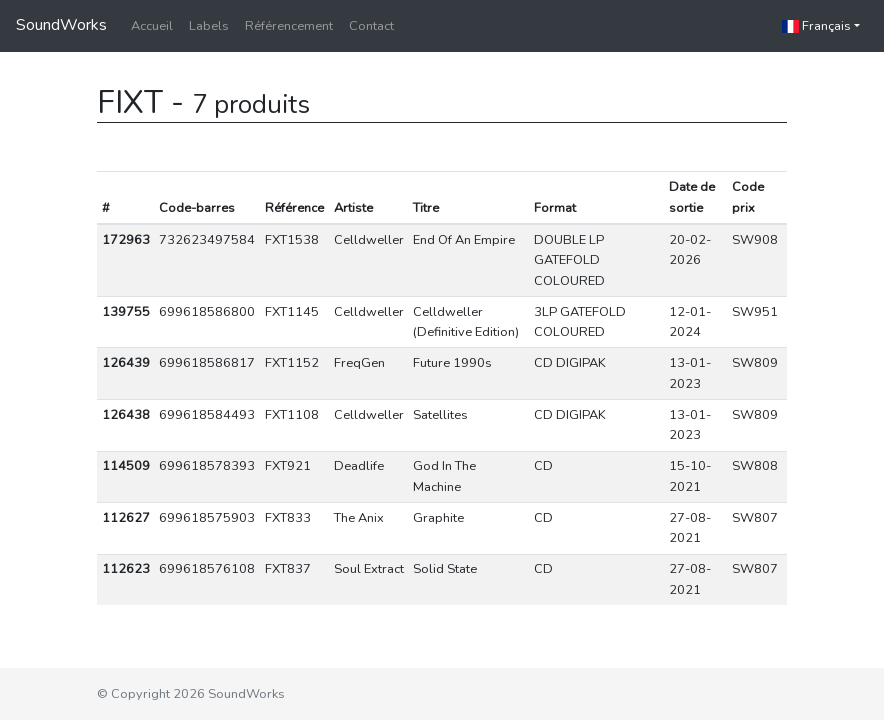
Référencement (289, 26)
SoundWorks (61, 25)
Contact (371, 26)
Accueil (152, 26)
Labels (209, 26)
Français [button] (816, 26)
